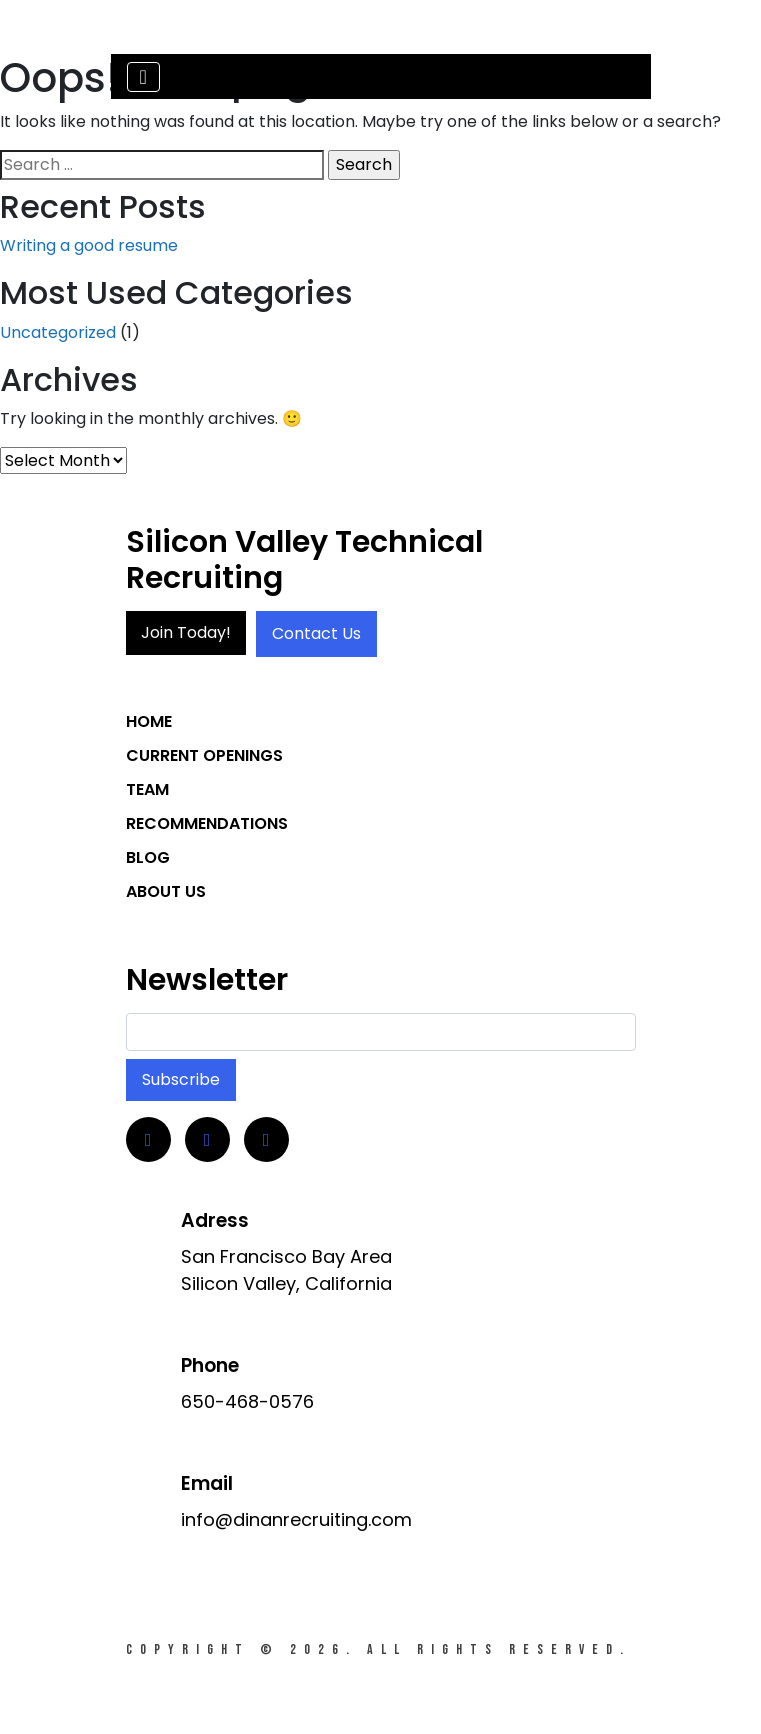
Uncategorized (58, 332)
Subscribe (181, 1079)
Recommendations (207, 823)
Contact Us (316, 633)
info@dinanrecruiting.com (296, 1519)
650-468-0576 (247, 1401)
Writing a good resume (89, 245)
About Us (166, 891)
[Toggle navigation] (143, 77)
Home (149, 721)
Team (147, 789)
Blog (148, 857)
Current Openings (204, 755)
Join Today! (186, 632)
